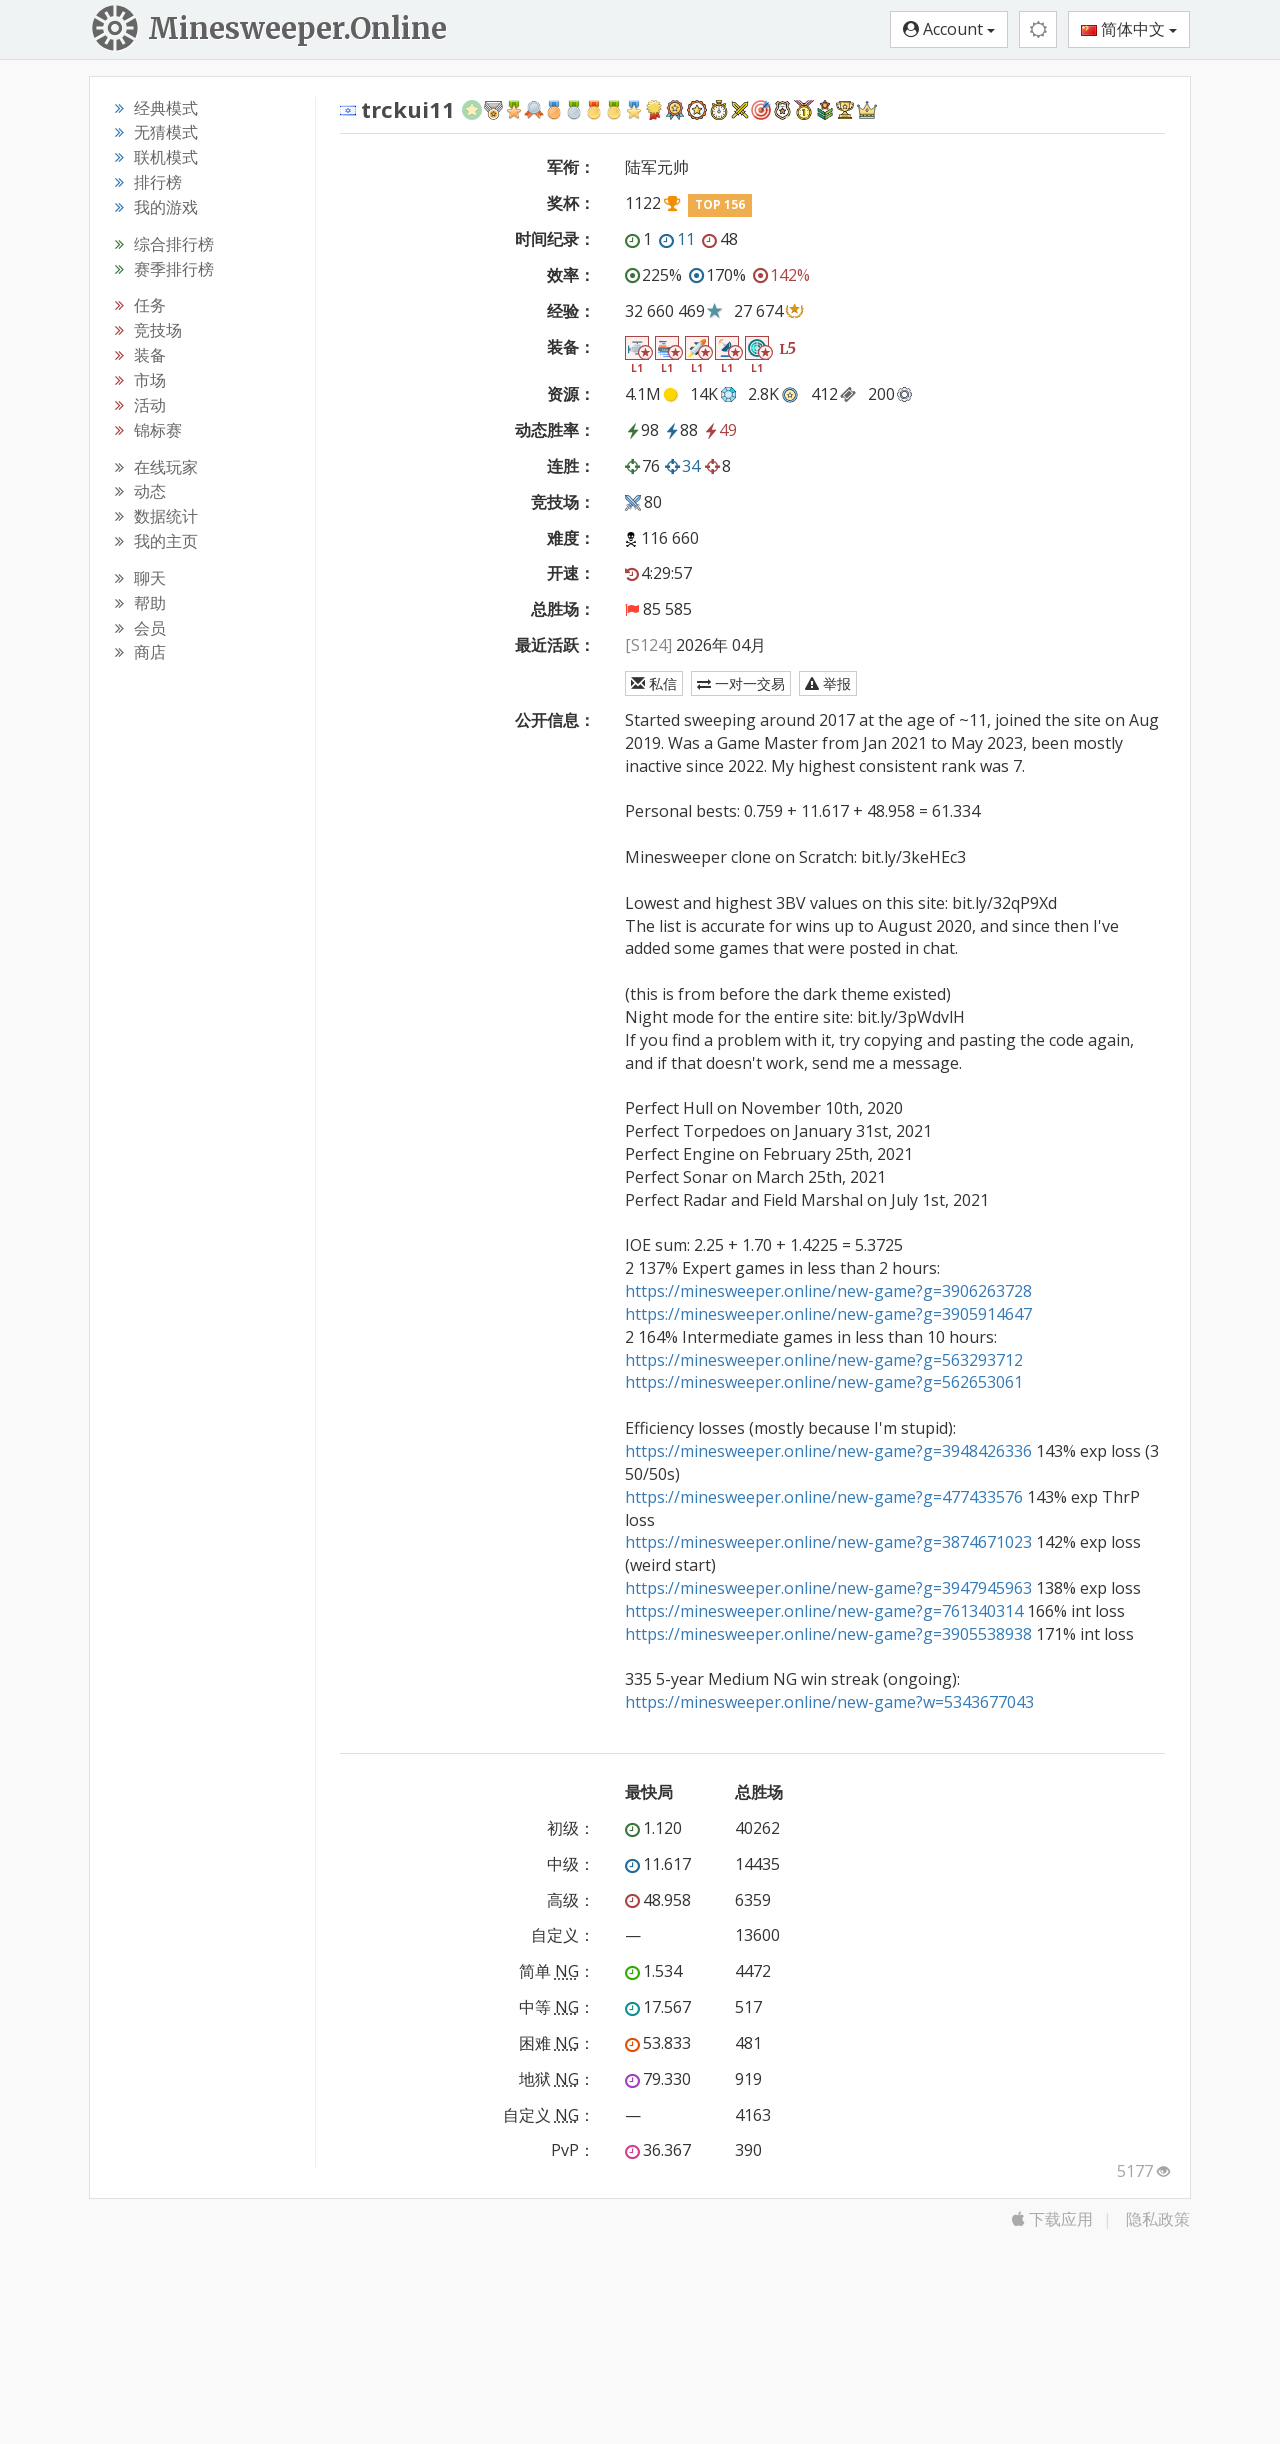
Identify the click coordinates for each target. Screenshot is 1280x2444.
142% (781, 275)
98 (642, 430)
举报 (828, 683)
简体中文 (1129, 29)
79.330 (658, 2079)
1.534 (653, 1971)
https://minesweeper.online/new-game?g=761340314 (824, 1611)
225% (653, 275)
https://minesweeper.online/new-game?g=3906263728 (828, 1291)
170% (717, 275)
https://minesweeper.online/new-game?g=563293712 (824, 1360)
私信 (654, 683)
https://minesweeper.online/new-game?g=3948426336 (828, 1451)
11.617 (658, 1864)
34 (682, 466)
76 (642, 466)
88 (681, 430)
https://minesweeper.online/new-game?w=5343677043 (829, 1702)
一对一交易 (741, 683)
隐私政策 (1158, 2219)
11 (677, 239)
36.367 (658, 2150)
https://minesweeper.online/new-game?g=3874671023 (828, 1542)
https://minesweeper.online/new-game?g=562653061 (824, 1382)
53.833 (658, 2043)
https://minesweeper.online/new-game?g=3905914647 (828, 1314)
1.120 (653, 1828)
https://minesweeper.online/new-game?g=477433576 (824, 1497)
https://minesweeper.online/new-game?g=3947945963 (828, 1588)
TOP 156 (720, 204)
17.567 (658, 2007)
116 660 (670, 538)
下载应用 (1052, 2219)
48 (720, 239)
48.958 (658, 1900)
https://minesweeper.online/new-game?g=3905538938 (828, 1634)
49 (720, 430)
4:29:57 (658, 573)
